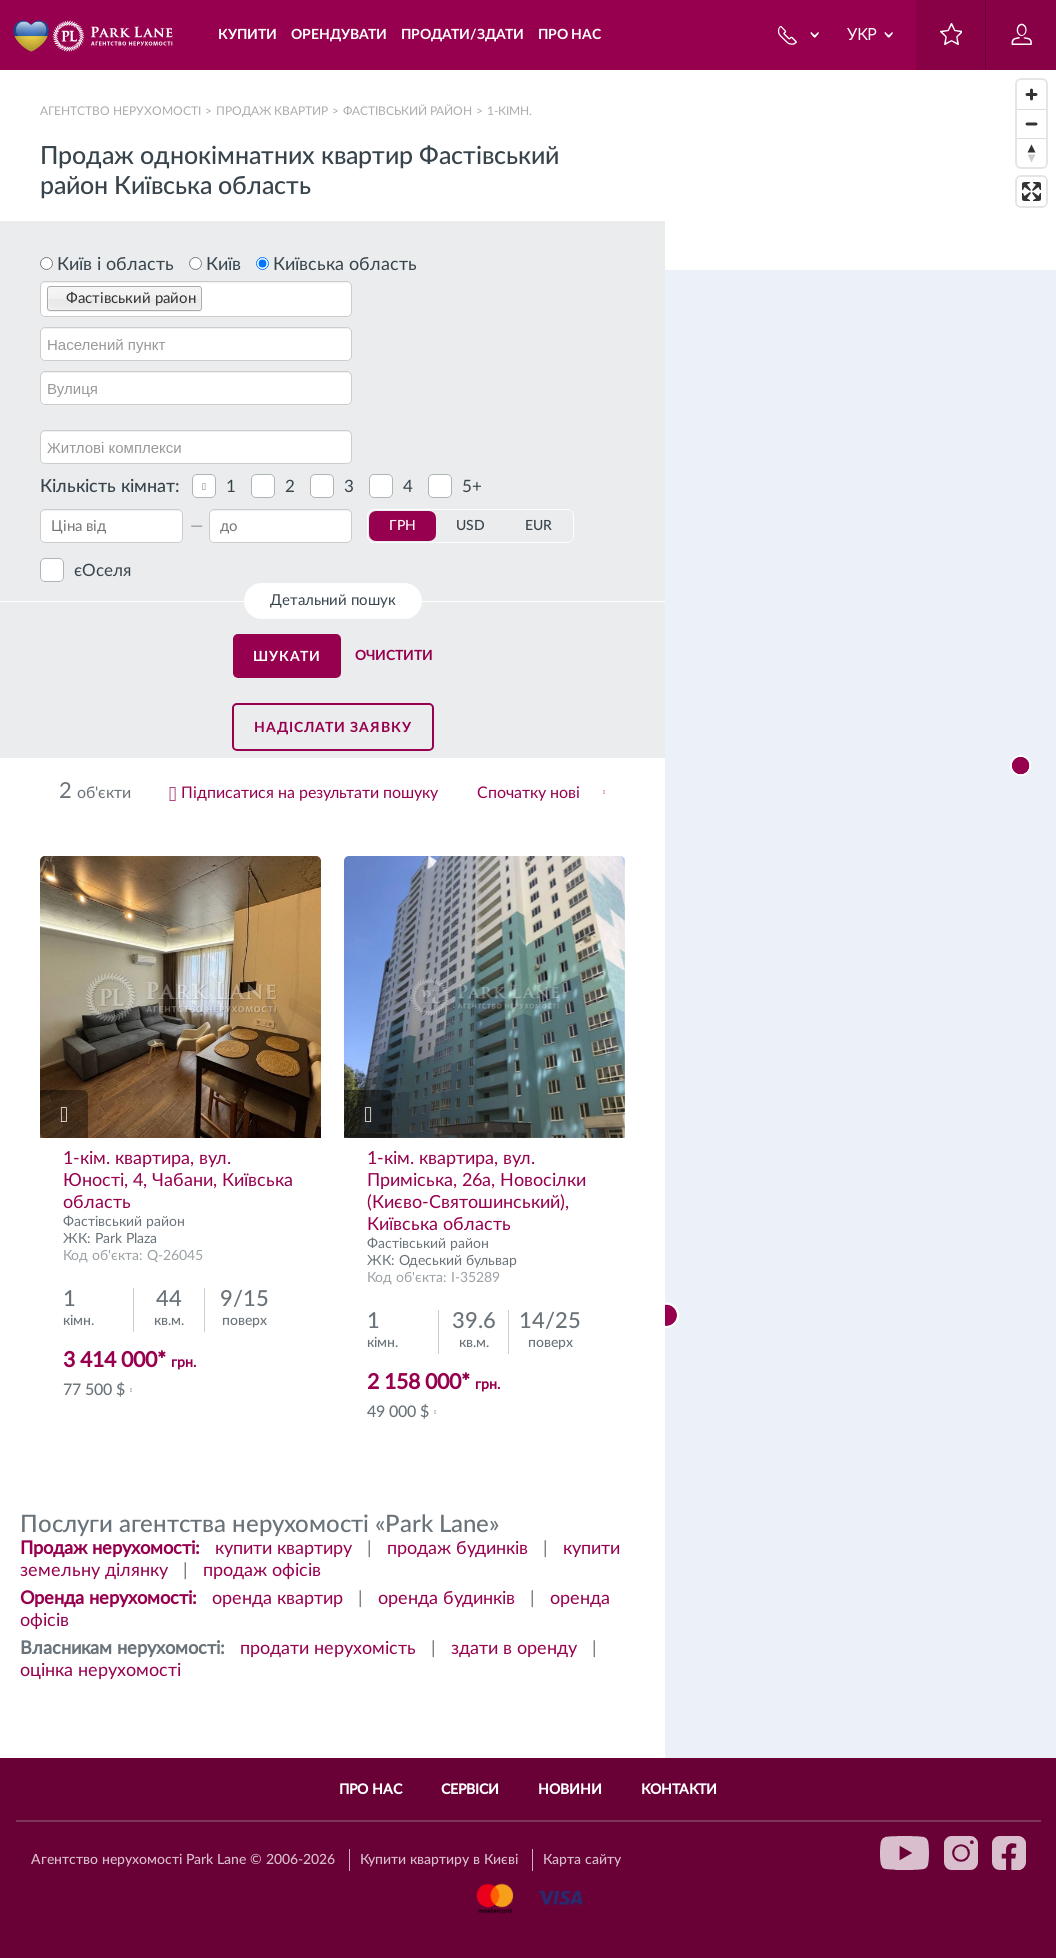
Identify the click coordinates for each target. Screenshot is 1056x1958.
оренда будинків (446, 1599)
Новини (570, 1790)
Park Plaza (126, 1239)
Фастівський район (407, 111)
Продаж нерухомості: (110, 1549)
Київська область (345, 265)
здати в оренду (514, 1649)
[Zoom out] (1031, 123)
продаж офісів (262, 1571)
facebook (1009, 1853)
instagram (961, 1853)
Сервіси (470, 1790)
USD (470, 526)
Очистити (394, 656)
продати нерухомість (328, 1649)
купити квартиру (283, 1549)
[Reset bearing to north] (1031, 152)
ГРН (402, 526)
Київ (223, 265)
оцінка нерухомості (100, 1671)
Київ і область (115, 265)
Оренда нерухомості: (108, 1599)
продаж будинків (457, 1549)
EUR (538, 526)
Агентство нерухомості (120, 111)
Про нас (370, 1790)
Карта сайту (582, 1860)
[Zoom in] (1031, 94)
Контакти (679, 1790)
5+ (472, 486)
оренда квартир (277, 1599)
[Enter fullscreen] (1031, 191)
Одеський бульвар (458, 1261)
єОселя (102, 570)
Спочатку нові (528, 793)
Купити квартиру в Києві (439, 1860)
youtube (905, 1853)
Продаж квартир (272, 111)
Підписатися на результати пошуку (309, 793)
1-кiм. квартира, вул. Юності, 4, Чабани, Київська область (178, 1181)
